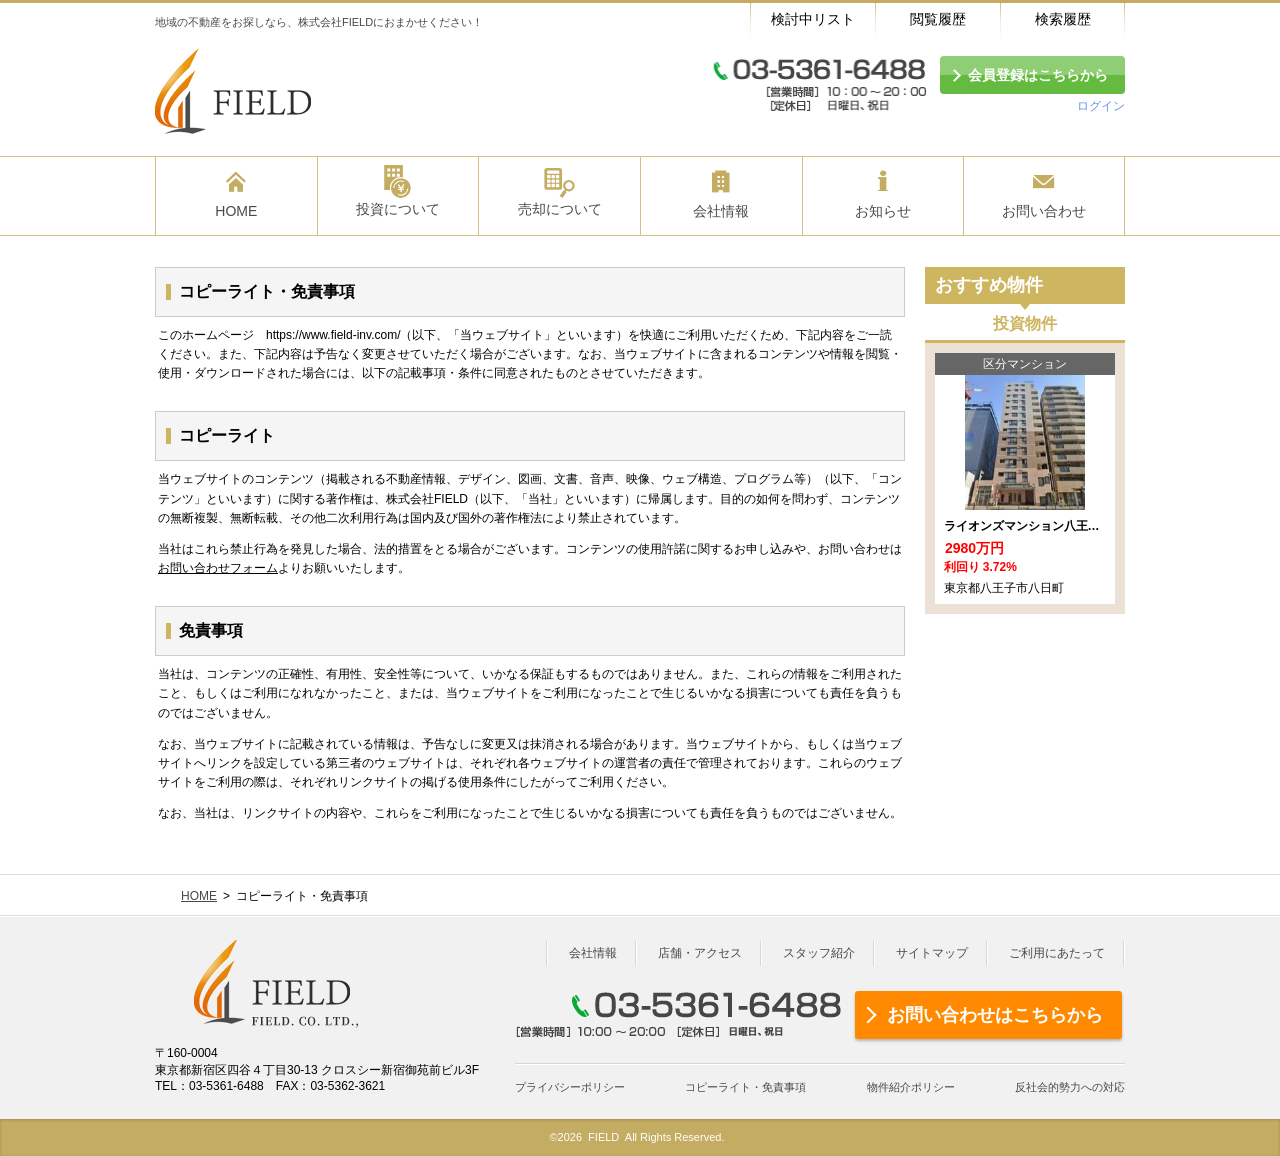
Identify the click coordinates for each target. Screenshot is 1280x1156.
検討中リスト (813, 19)
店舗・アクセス (700, 953)
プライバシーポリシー (570, 1087)
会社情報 (593, 953)
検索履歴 (1063, 19)
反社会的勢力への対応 (1070, 1087)
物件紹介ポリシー (911, 1087)
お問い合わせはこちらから (995, 1015)
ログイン (1101, 106)
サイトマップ (932, 953)
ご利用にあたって (1057, 953)
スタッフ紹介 (819, 953)
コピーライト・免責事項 (745, 1087)
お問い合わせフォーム (218, 568)
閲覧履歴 (938, 19)
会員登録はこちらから (1038, 75)
